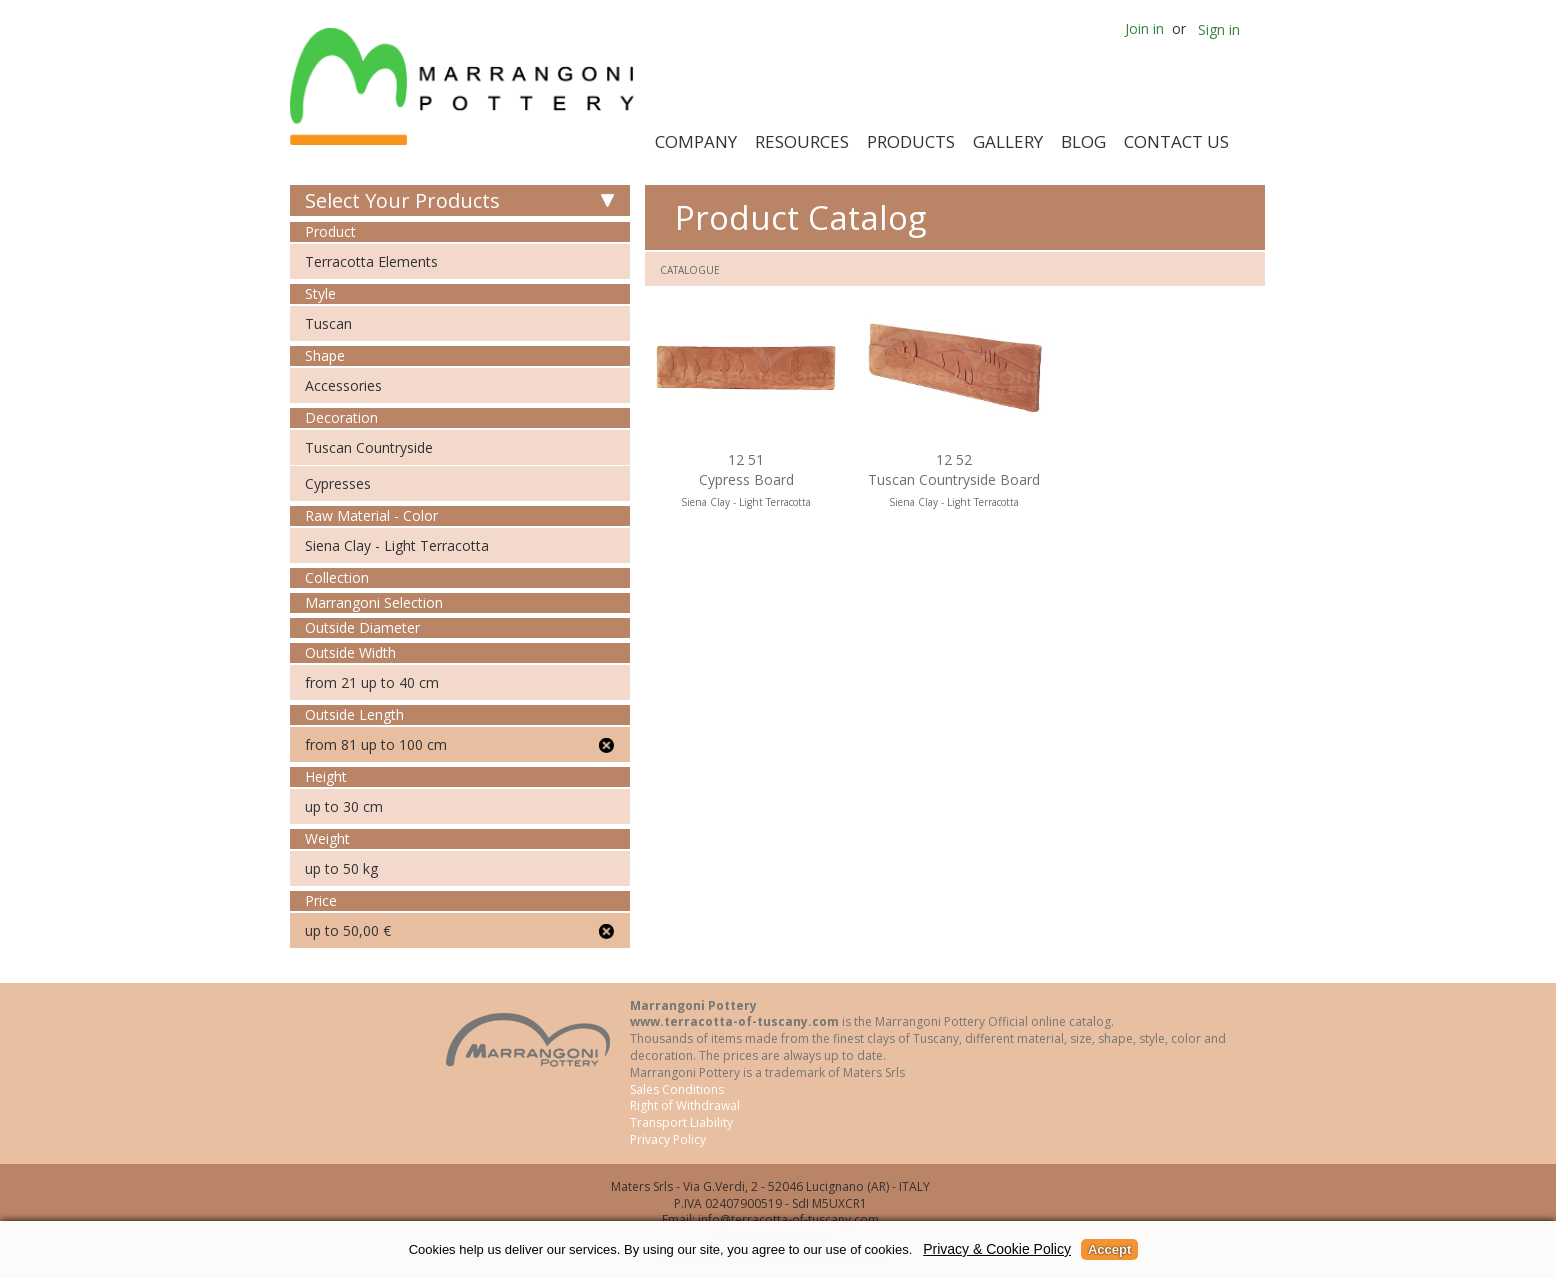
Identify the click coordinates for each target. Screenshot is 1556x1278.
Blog (1083, 141)
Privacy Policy (668, 1139)
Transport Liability (681, 1122)
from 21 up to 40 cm (372, 682)
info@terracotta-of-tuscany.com (788, 1219)
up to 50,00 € (348, 930)
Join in (1144, 28)
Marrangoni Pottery (466, 86)
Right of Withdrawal (685, 1105)
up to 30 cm (344, 806)
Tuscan (328, 323)
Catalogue (690, 270)
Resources (802, 141)
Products (911, 141)
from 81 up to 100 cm (376, 744)
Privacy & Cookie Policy (997, 1249)
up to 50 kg (341, 868)
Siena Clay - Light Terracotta (397, 545)
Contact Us (1176, 141)
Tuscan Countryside (369, 447)
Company (696, 141)
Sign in (1219, 29)
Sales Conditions (677, 1089)
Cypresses (338, 483)
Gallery (1008, 141)
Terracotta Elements (371, 261)
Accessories (343, 385)
